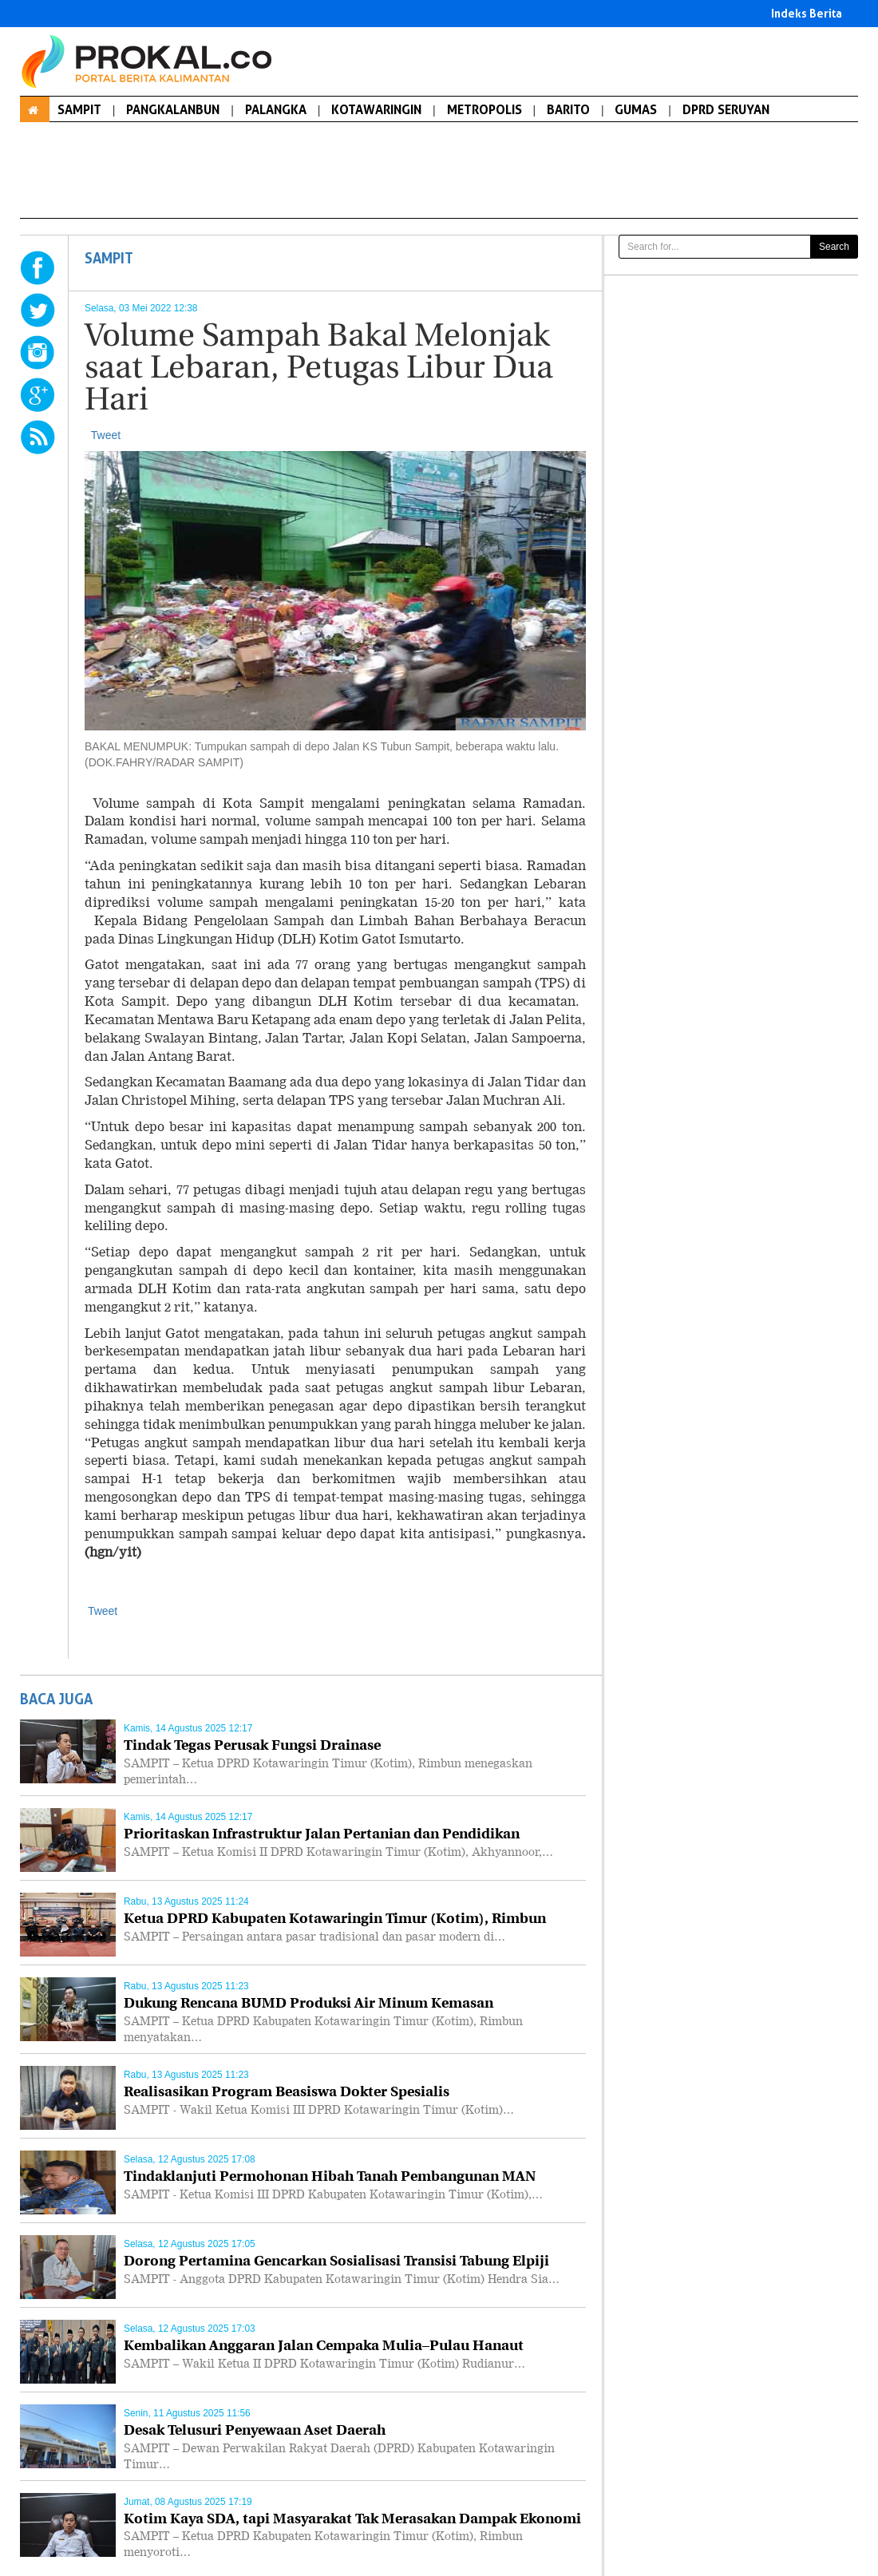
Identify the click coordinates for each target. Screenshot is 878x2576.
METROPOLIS (484, 109)
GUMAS (636, 109)
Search (834, 246)
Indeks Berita (806, 13)
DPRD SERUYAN (725, 109)
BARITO (568, 109)
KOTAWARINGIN (376, 109)
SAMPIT (79, 109)
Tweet (106, 435)
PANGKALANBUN (173, 109)
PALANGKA (276, 109)
